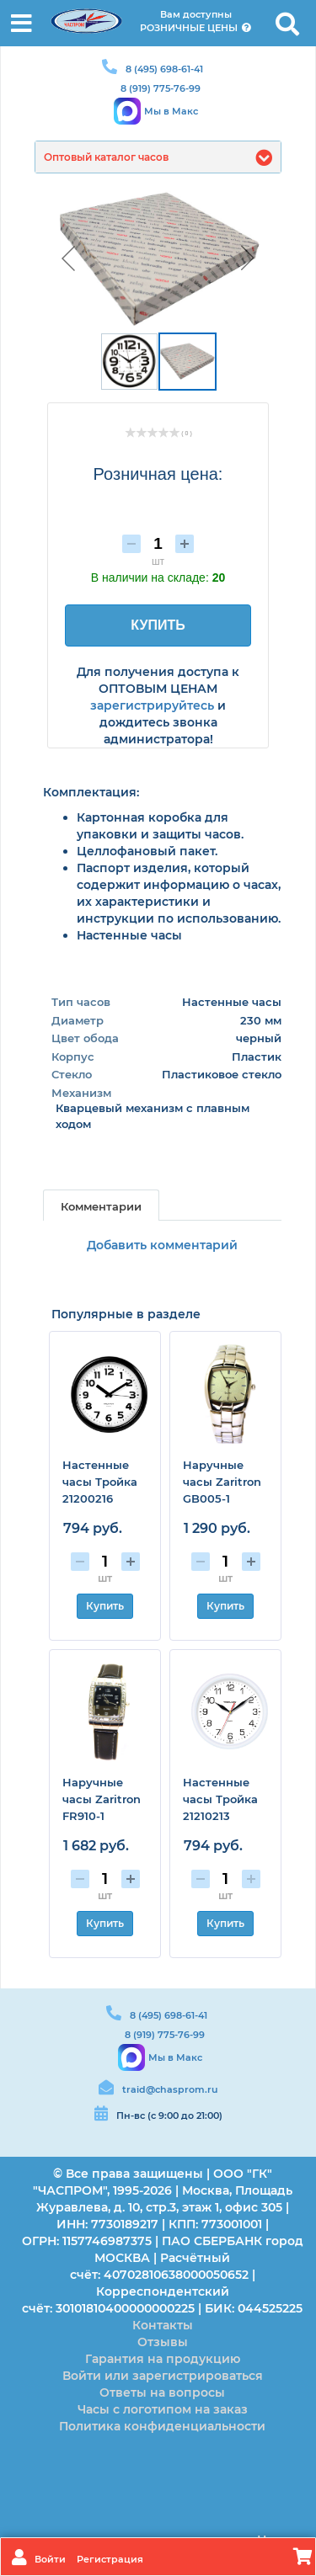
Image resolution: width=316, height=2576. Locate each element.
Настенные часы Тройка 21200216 (99, 1481)
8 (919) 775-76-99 (161, 88)
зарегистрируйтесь (152, 705)
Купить (105, 1605)
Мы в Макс (171, 111)
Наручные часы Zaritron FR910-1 (101, 1799)
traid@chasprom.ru (169, 2089)
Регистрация (110, 2559)
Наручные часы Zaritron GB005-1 (222, 1481)
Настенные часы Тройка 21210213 (220, 1799)
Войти (51, 2559)
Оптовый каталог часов (106, 157)
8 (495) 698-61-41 (164, 69)
